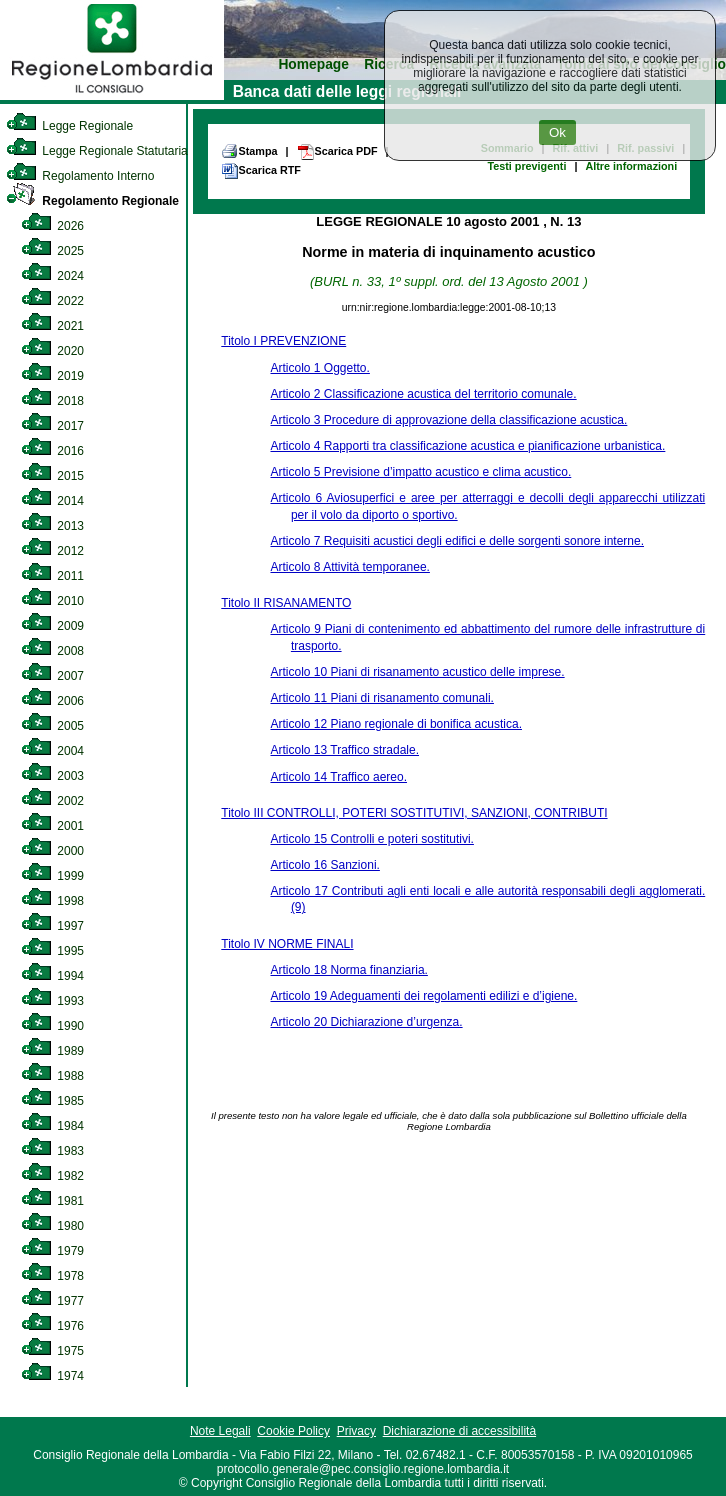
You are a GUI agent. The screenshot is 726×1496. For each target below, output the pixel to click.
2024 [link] (52, 276)
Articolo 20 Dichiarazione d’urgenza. (366, 1022)
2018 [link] (52, 401)
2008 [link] (52, 651)
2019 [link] (52, 376)
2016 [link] (52, 451)
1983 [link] (52, 1151)
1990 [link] (52, 1026)
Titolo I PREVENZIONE (283, 341)
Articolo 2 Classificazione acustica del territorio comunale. (423, 394)
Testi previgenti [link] (526, 166)
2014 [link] (52, 501)
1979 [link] (52, 1251)
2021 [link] (52, 326)
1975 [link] (52, 1351)
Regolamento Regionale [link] (92, 201)
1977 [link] (52, 1301)
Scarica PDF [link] (337, 152)
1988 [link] (52, 1076)
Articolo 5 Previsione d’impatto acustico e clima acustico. (420, 472)
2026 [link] (52, 226)
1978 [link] (52, 1276)
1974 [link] (52, 1376)
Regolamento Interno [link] (80, 176)
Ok (557, 132)
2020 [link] (52, 351)
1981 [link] (52, 1201)
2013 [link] (52, 526)
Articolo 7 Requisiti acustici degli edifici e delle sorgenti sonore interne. (457, 541)
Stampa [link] (249, 151)
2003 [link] (52, 776)
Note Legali (220, 1431)
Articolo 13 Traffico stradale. (344, 750)
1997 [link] (52, 926)
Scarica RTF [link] (261, 171)
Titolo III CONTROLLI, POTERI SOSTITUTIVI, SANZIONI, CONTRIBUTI (414, 813)
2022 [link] (52, 301)
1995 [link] (52, 951)
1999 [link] (52, 876)
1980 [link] (52, 1226)
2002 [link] (52, 801)
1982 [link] (52, 1176)
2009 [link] (52, 626)
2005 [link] (52, 726)
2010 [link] (52, 601)
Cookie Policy (293, 1431)
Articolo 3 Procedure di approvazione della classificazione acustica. (448, 420)
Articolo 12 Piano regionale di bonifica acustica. (395, 724)
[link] (112, 96)
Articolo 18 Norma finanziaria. (348, 970)
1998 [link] (52, 901)
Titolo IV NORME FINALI (287, 944)
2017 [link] (52, 426)
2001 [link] (52, 826)
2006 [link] (52, 701)
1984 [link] (52, 1126)
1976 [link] (52, 1326)
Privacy (356, 1431)
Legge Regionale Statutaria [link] (97, 151)
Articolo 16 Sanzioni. (324, 865)
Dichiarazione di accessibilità (459, 1431)
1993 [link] (52, 1001)
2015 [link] (52, 476)
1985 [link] (52, 1101)
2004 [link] (52, 751)
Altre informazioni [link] (631, 166)
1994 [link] (52, 976)
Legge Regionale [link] (69, 126)
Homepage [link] (313, 64)
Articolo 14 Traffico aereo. (338, 777)
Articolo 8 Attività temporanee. (349, 567)
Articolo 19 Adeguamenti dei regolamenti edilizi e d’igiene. (423, 996)
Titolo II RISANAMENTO (286, 603)
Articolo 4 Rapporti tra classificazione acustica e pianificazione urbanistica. (467, 446)
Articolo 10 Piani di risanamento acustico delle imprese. (417, 672)
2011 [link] (52, 576)
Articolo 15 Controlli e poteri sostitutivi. (371, 839)
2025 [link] (52, 251)
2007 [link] (52, 676)
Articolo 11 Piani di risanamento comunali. (381, 698)
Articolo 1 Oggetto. (319, 368)
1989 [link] (52, 1051)
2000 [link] (52, 851)
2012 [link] (52, 551)
